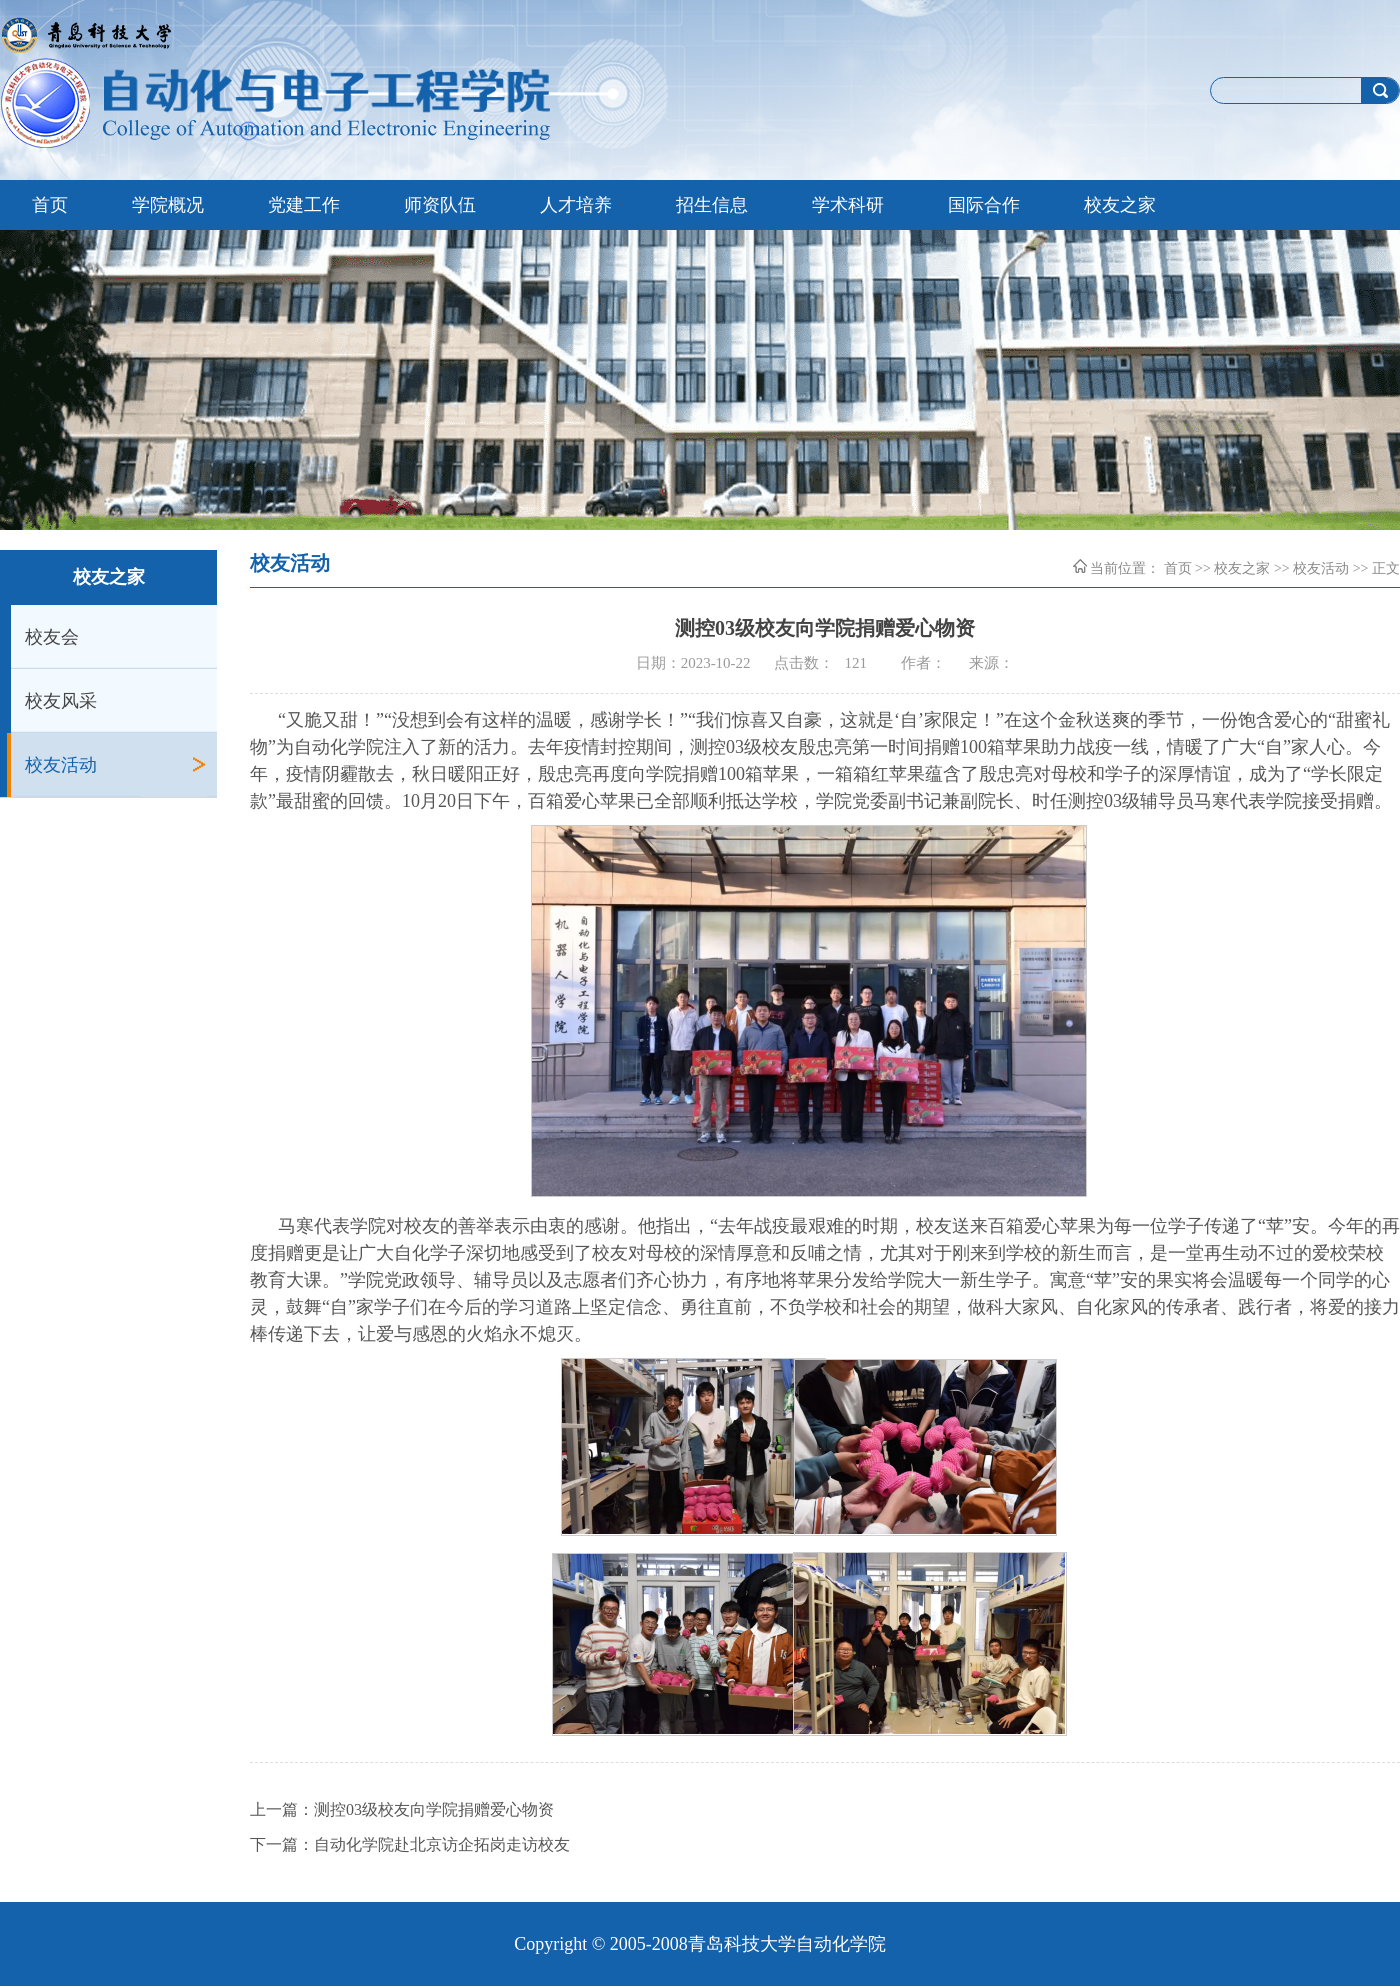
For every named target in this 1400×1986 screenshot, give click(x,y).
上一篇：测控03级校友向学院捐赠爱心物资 (402, 1809)
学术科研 (848, 205)
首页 (50, 205)
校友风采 (61, 701)
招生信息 (712, 205)
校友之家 (1120, 205)
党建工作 (304, 205)
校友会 (52, 637)
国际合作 (984, 205)
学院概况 (168, 205)
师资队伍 (440, 205)
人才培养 (576, 205)
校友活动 (61, 765)
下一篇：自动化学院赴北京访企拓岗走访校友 (410, 1844)
